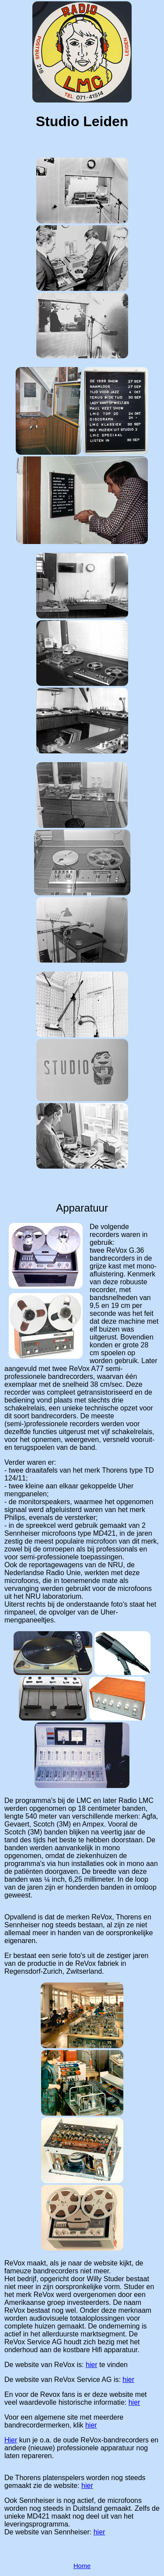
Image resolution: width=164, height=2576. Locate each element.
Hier (10, 2440)
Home (82, 2565)
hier (92, 2364)
